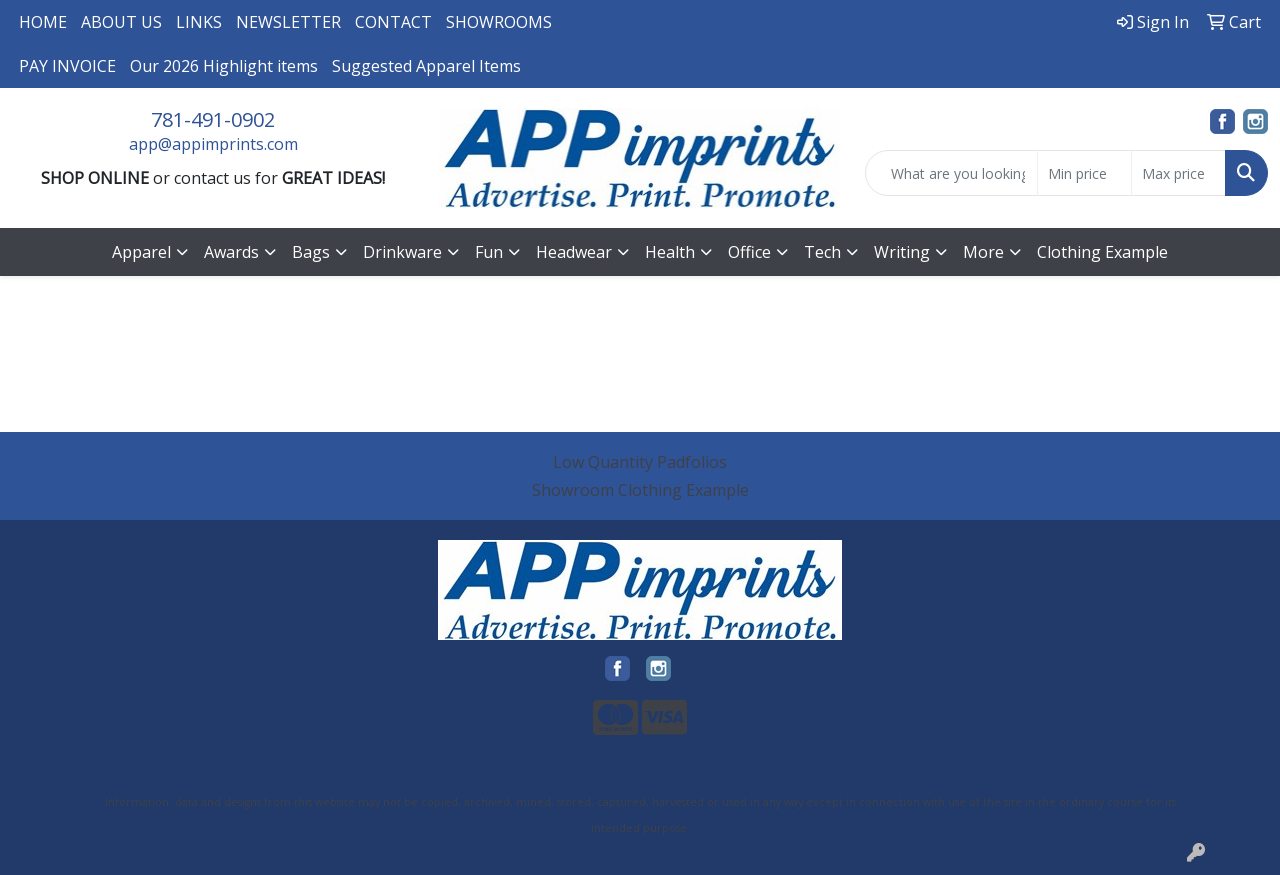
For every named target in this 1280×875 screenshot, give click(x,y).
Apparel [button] (141, 252)
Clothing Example (1102, 252)
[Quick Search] (951, 173)
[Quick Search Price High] (1178, 173)
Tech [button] (822, 252)
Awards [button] (231, 252)
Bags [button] (311, 252)
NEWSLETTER (288, 22)
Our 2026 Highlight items (224, 66)
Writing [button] (902, 252)
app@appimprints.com (213, 144)
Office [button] (749, 252)
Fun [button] (489, 252)
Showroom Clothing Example (640, 490)
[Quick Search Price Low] (1084, 173)
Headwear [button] (574, 252)
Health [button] (670, 252)
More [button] (983, 252)
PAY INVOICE (67, 66)
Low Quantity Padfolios (640, 462)
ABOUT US (121, 22)
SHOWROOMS (499, 22)
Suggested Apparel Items (426, 66)
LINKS (199, 22)
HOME (43, 22)
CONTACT (393, 22)
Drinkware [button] (402, 252)
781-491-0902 (213, 119)
